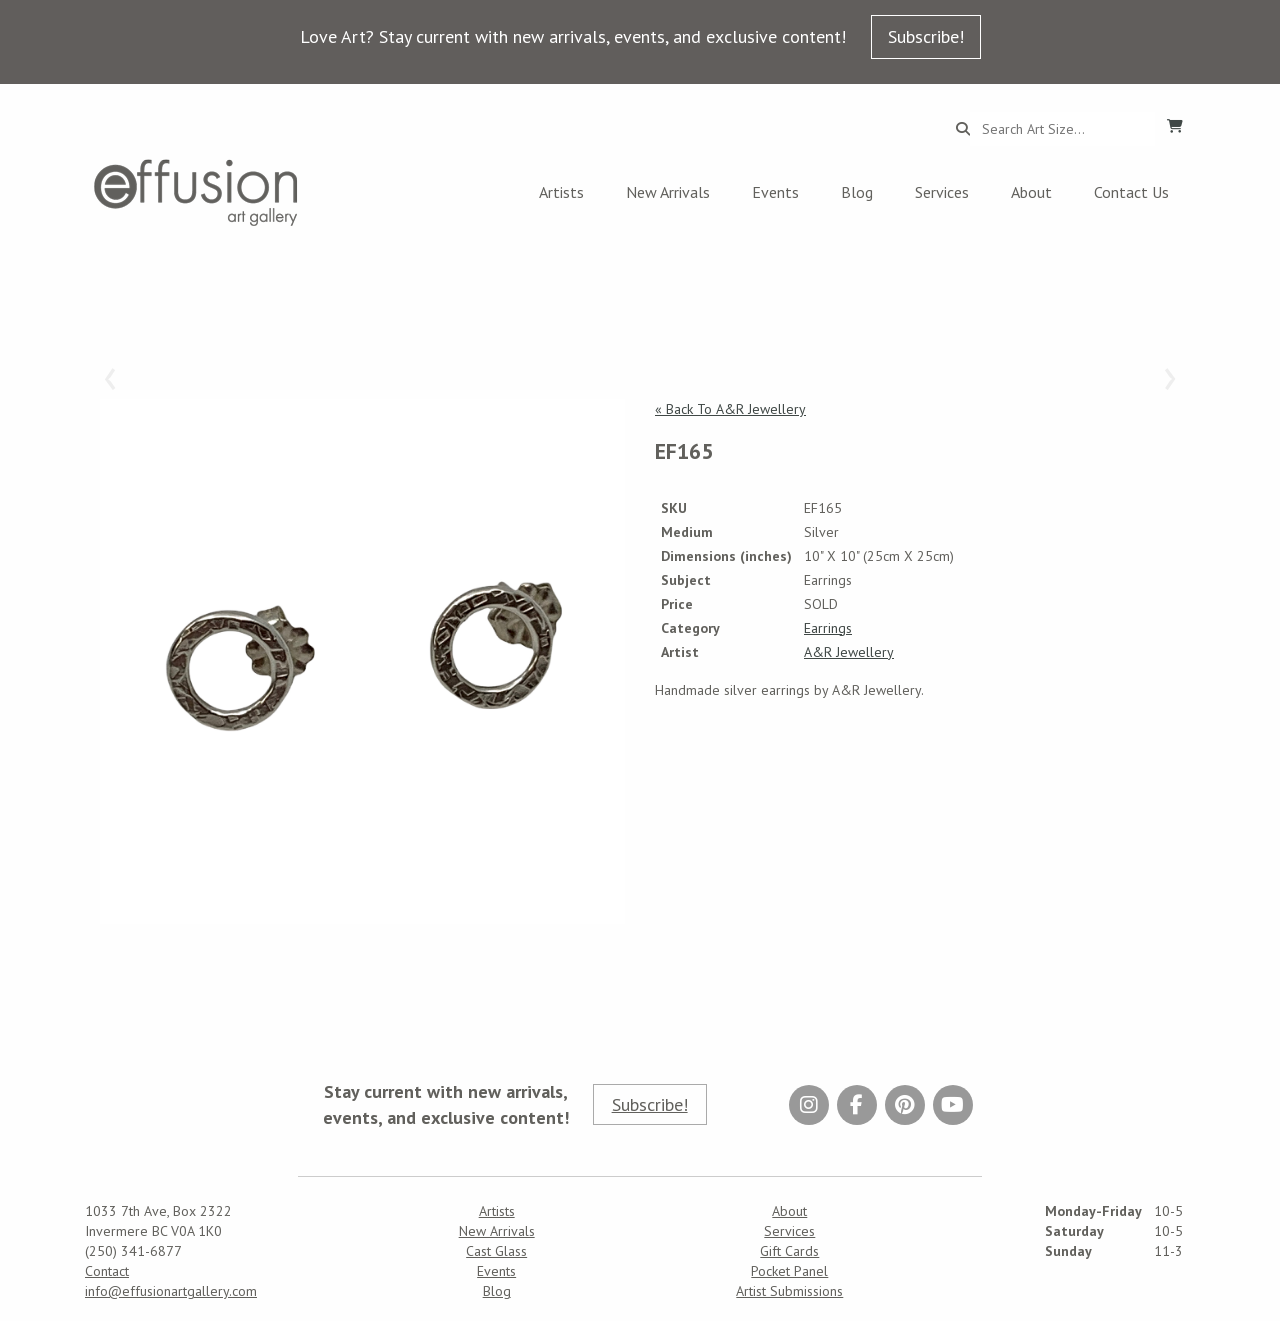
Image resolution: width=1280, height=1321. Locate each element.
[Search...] (1062, 129)
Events (775, 192)
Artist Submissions (789, 1291)
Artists (561, 192)
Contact (107, 1271)
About (1031, 192)
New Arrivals (668, 192)
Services (942, 192)
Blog (857, 192)
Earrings (828, 628)
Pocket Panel (789, 1271)
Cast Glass (496, 1251)
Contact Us (1131, 192)
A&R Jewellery (849, 652)
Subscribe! (926, 36)
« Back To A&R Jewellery (730, 409)
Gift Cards (789, 1251)
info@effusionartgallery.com (171, 1291)
